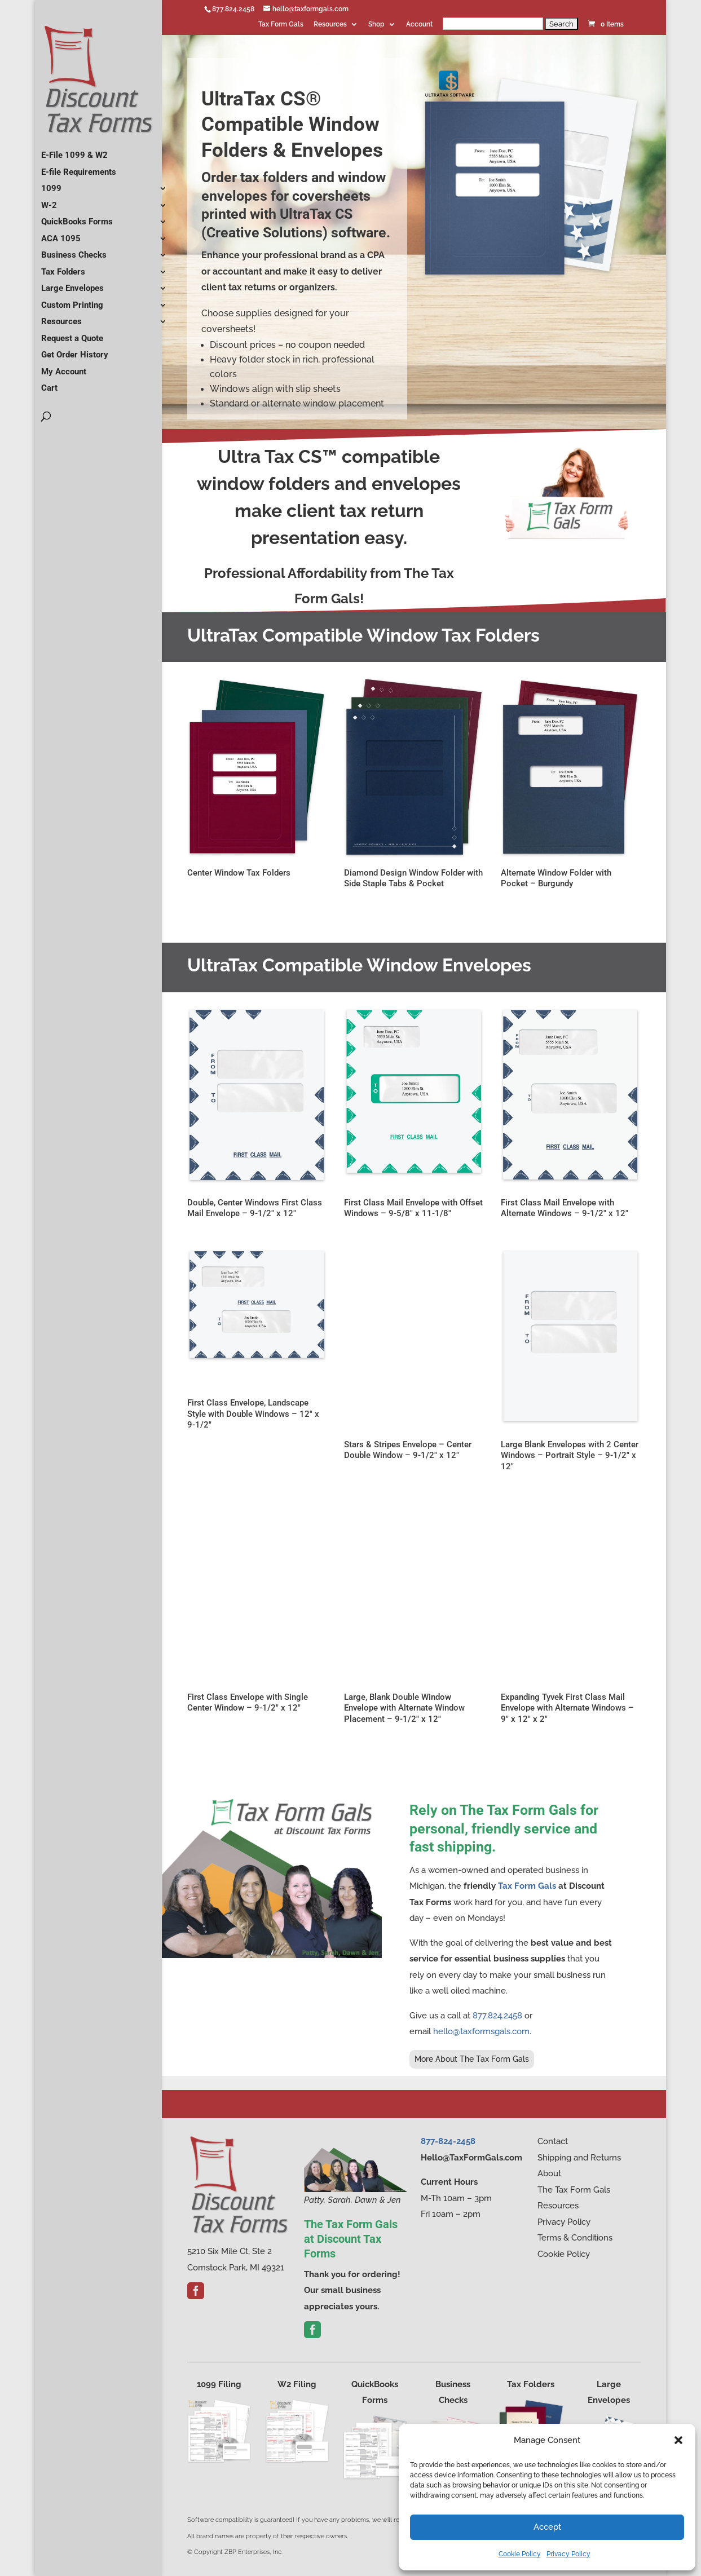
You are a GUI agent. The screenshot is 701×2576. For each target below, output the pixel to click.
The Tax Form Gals (573, 2190)
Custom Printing (72, 300)
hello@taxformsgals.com (481, 2031)
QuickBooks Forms (77, 217)
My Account (63, 367)
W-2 (49, 201)
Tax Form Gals (280, 24)
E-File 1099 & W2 (74, 150)
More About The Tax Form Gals (472, 2059)
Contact (552, 2141)
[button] (678, 2440)
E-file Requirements (78, 167)
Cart (49, 383)
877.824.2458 (233, 9)
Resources (330, 24)
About (549, 2173)
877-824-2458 (448, 2141)
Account (419, 24)
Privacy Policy (568, 2554)
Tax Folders (63, 267)
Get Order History (74, 350)
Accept (547, 2527)
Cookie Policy (520, 2554)
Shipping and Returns (579, 2158)
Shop (376, 24)
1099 (51, 184)
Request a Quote (72, 334)
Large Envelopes (72, 284)
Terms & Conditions (574, 2238)
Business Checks (74, 250)
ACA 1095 (61, 234)
